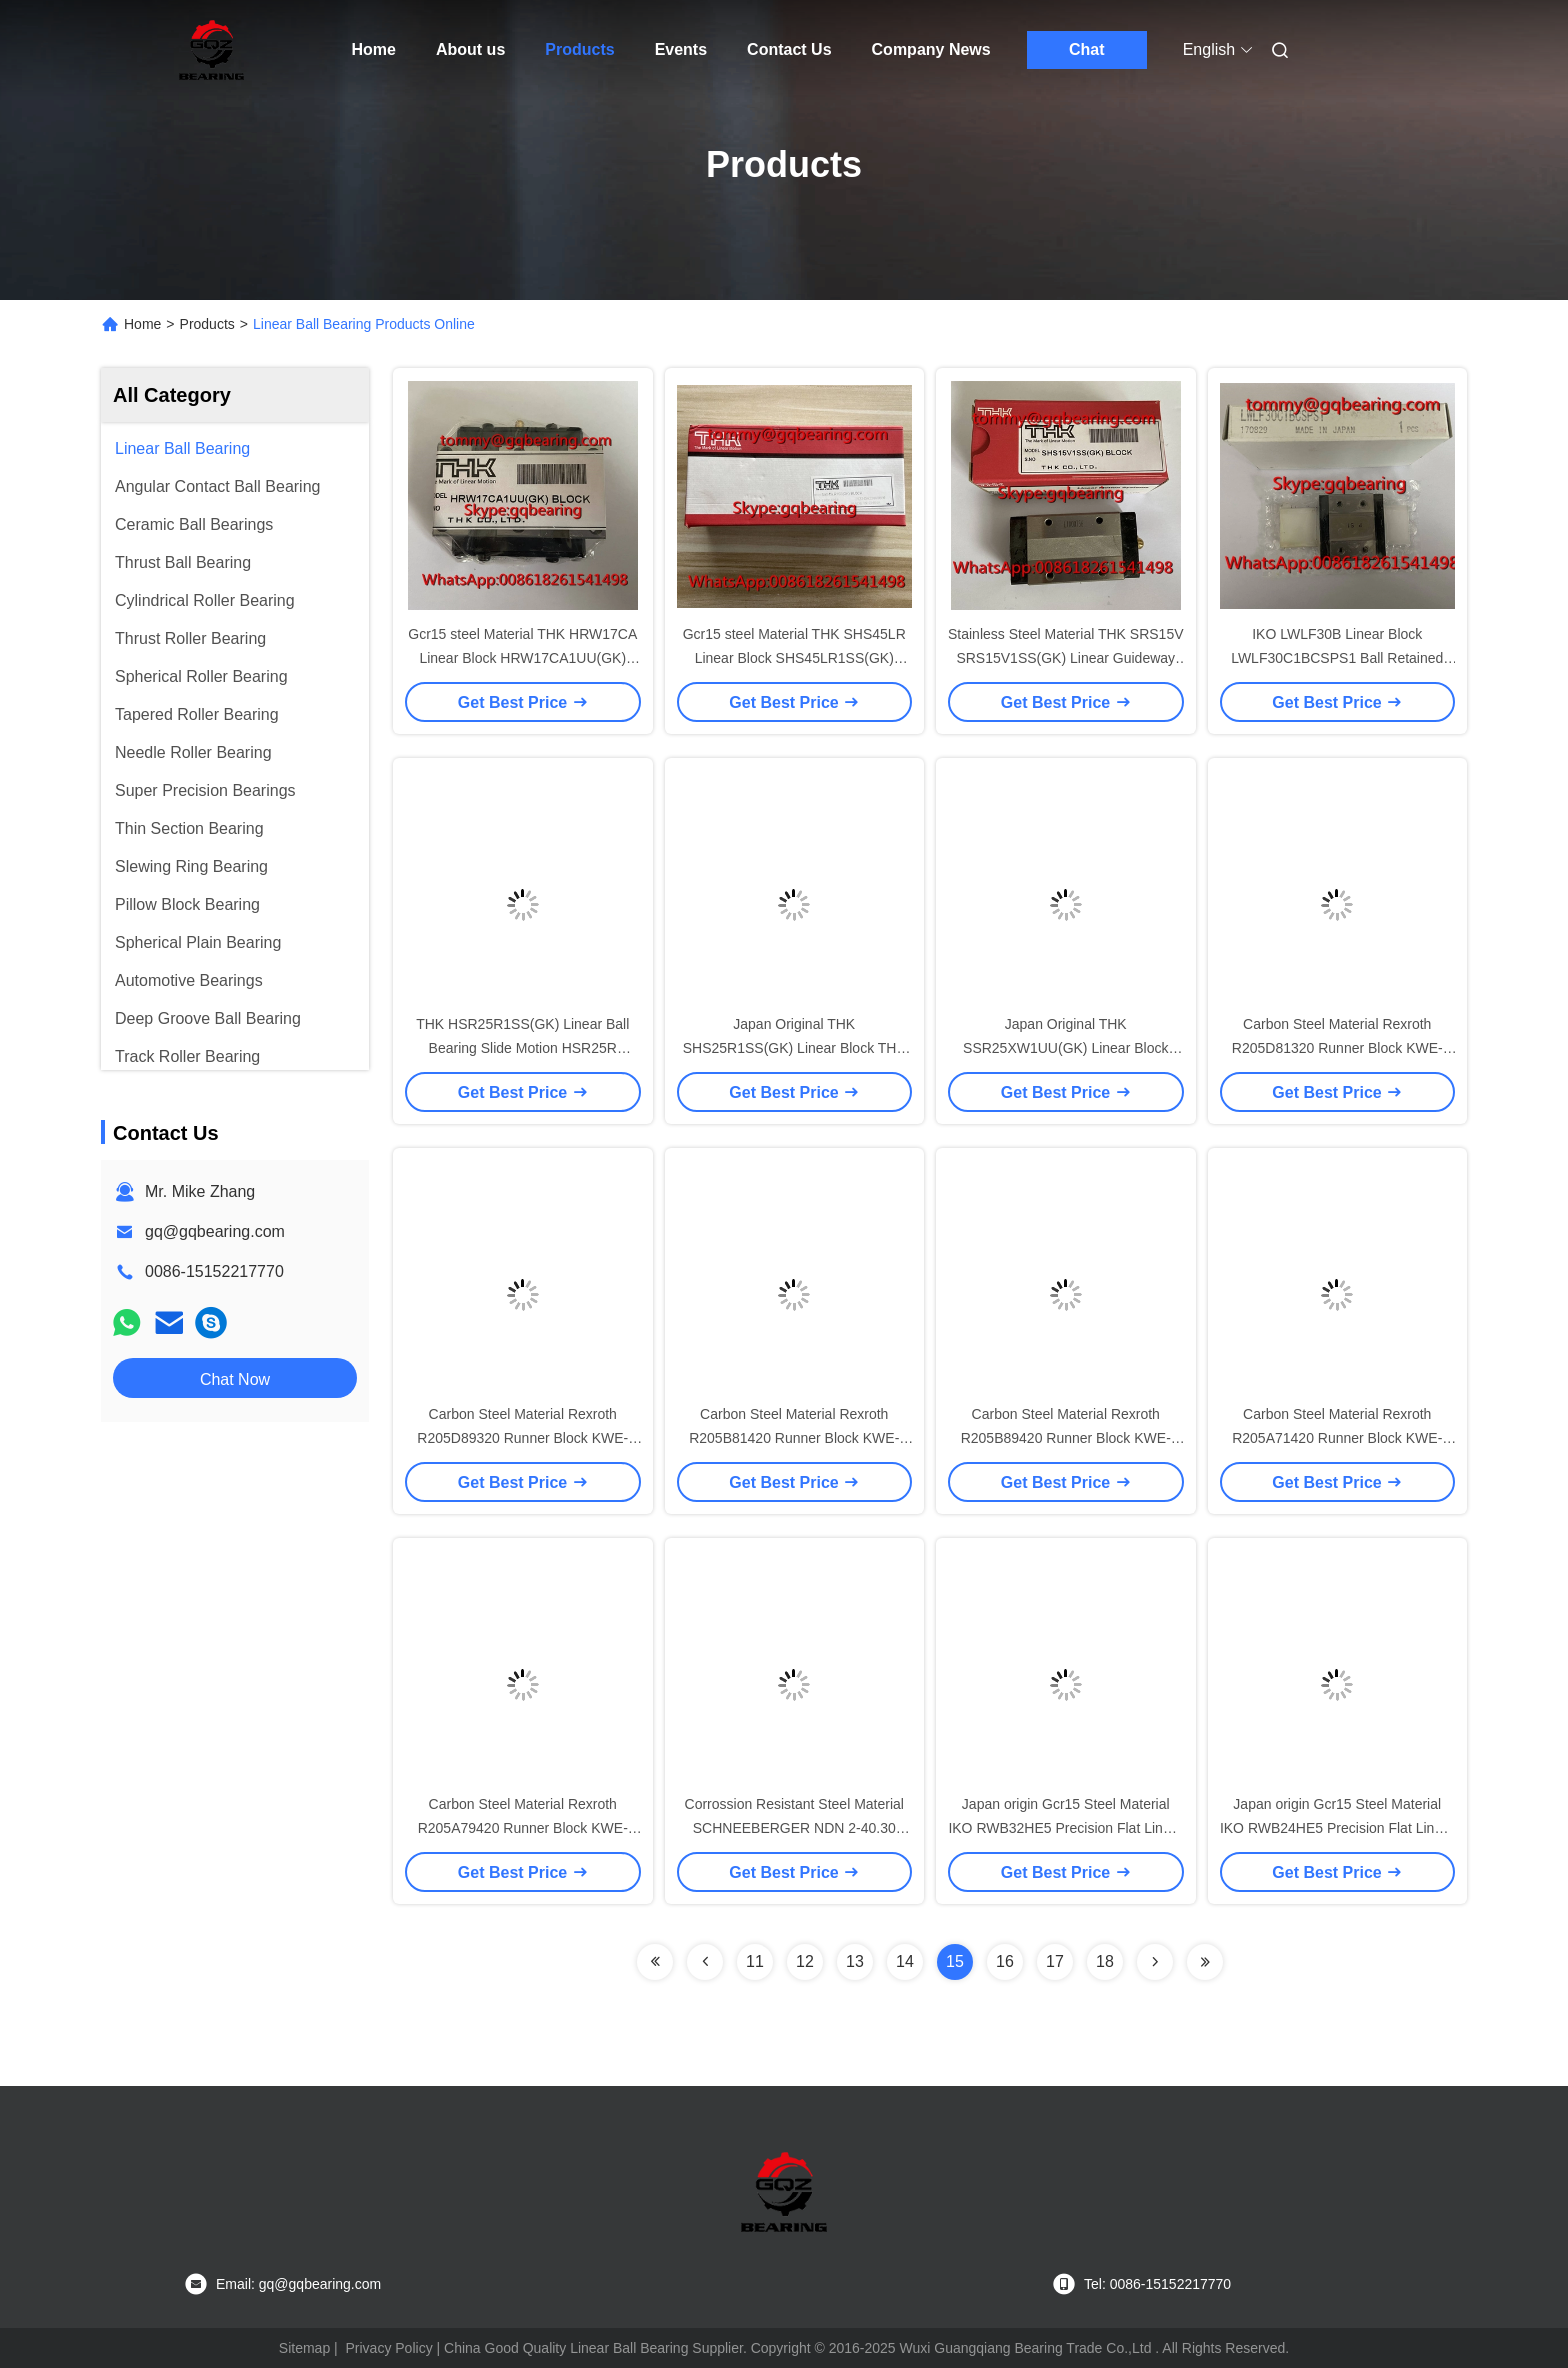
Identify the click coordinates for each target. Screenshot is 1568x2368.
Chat (1087, 49)
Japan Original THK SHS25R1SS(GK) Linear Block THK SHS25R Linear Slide (794, 1048)
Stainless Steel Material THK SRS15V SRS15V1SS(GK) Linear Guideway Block (1066, 658)
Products (579, 49)
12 (805, 1961)
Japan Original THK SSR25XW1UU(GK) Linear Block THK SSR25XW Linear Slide (1065, 1048)
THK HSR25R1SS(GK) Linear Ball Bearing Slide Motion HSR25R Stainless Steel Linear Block (522, 1048)
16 (1005, 1961)
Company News (931, 49)
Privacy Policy (389, 2348)
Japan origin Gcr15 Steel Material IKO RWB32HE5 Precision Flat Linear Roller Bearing (1065, 1828)
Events (681, 49)
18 (1105, 1961)
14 (905, 1961)
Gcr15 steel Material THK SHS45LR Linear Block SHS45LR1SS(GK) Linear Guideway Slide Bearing (794, 658)
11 (755, 1961)
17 (1055, 1961)
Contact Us (789, 49)
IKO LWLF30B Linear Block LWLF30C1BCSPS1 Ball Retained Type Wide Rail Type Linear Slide (1337, 658)
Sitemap (304, 2348)
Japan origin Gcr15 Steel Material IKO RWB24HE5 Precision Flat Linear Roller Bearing (1337, 1828)
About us (470, 49)
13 (855, 1961)
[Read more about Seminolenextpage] (655, 1962)
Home (374, 49)
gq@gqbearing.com (215, 1231)
